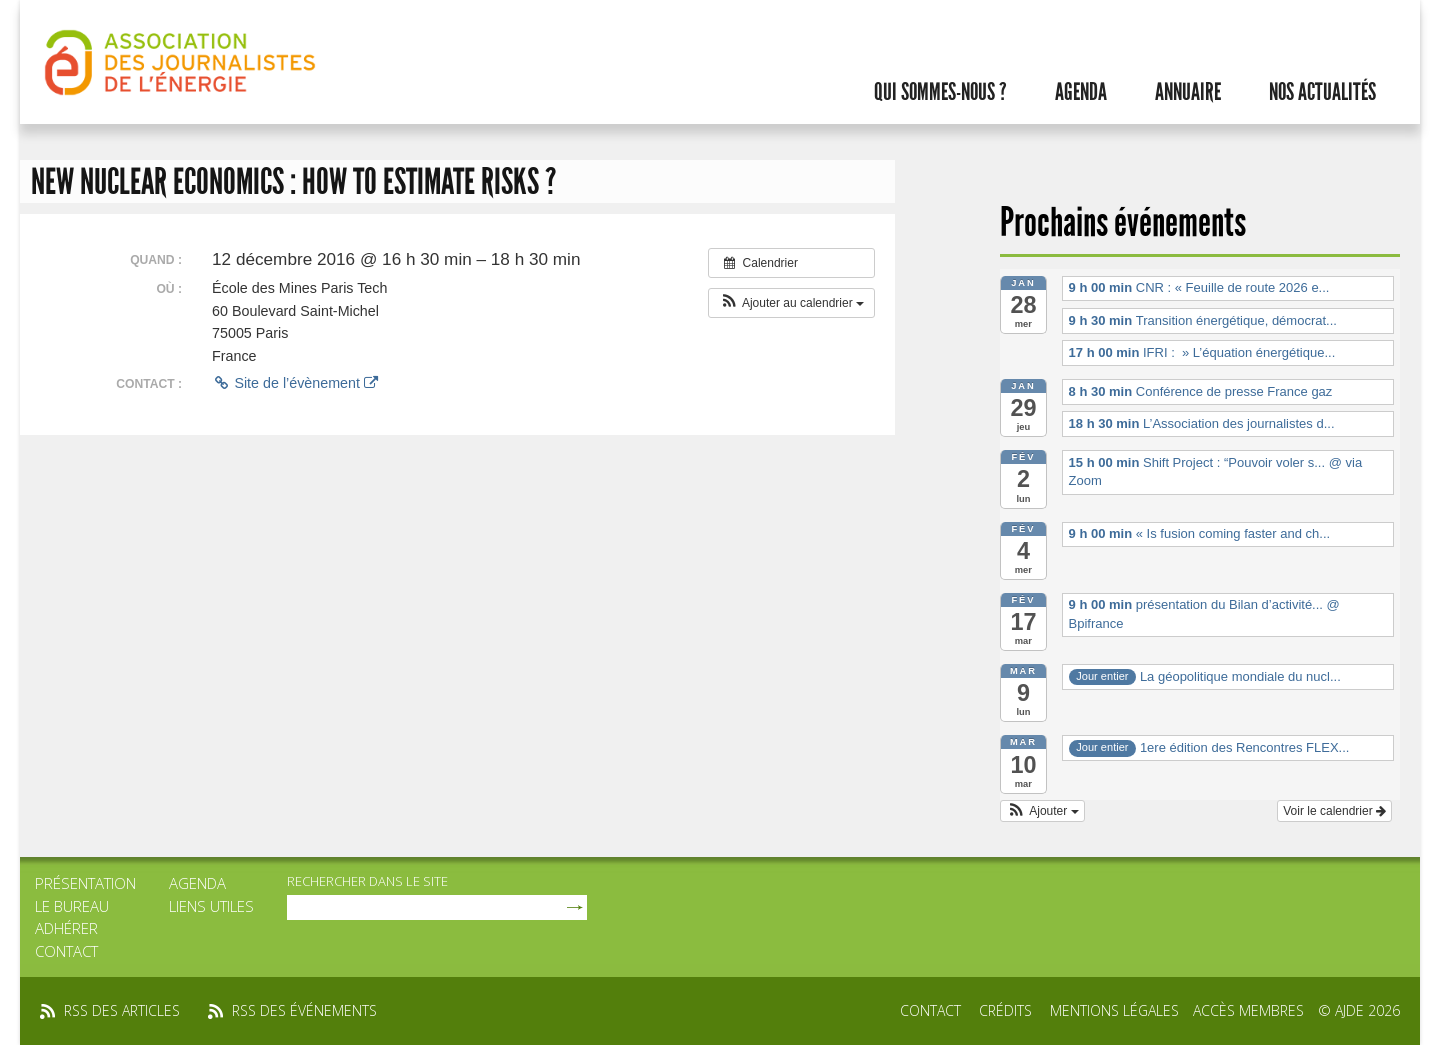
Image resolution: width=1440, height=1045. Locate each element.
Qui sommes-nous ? (940, 92)
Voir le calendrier (1334, 811)
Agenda (1081, 92)
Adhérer (66, 928)
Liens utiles (211, 906)
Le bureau (72, 906)
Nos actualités (1322, 92)
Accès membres (1248, 1010)
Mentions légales (1114, 1010)
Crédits (1005, 1010)
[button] (791, 303)
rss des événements (304, 1010)
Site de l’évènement (295, 383)
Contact (66, 951)
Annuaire (1188, 92)
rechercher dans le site (367, 881)
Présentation (85, 883)
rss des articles (122, 1010)
